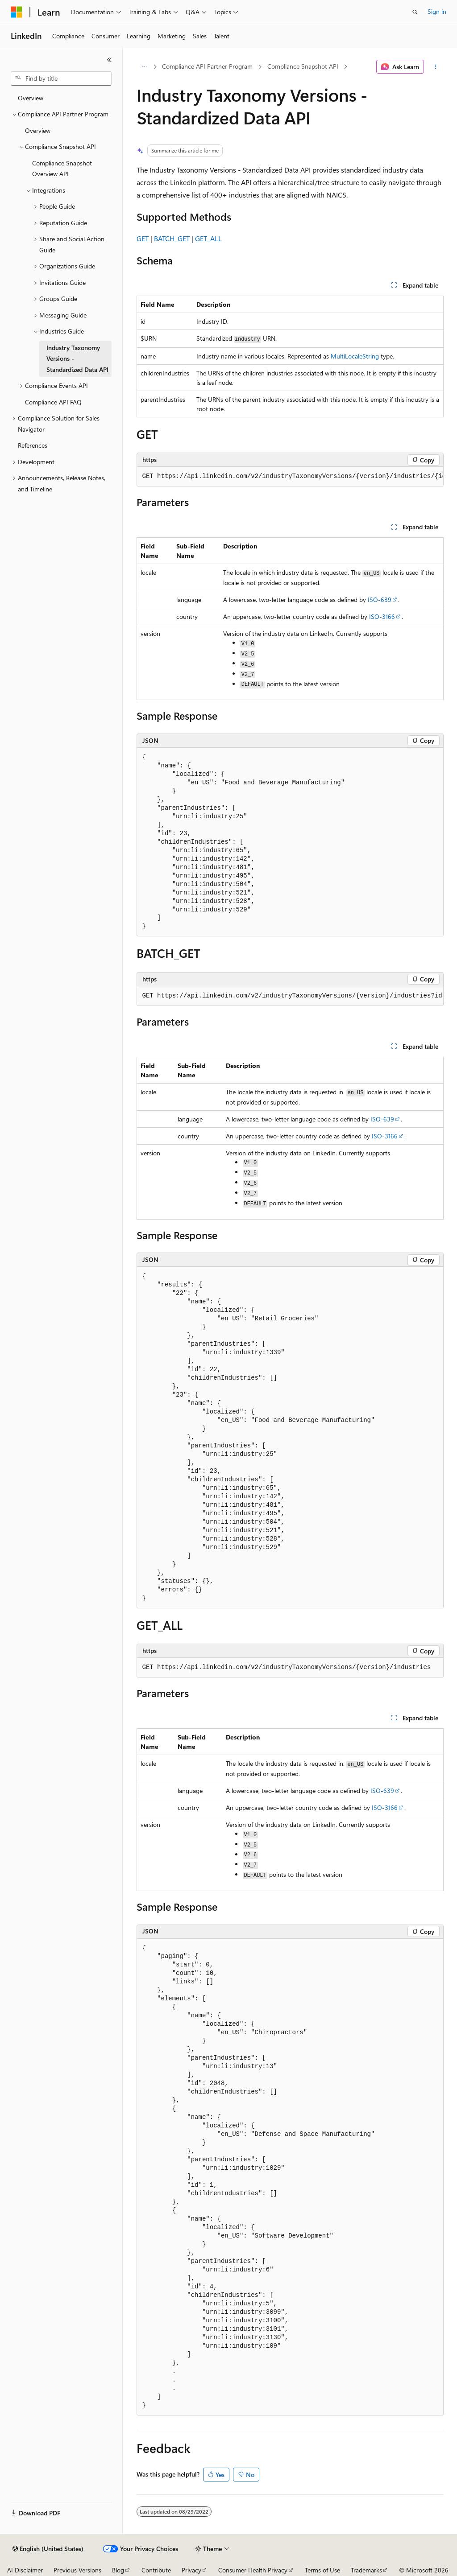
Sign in (437, 11)
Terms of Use (322, 2570)
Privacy (191, 2570)
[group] (290, 476)
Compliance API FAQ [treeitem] (53, 402)
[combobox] (61, 78)
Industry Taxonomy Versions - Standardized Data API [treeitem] (77, 358)
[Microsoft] (16, 12)
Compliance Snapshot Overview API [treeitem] (62, 168)
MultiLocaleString (355, 356)
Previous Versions (77, 2570)
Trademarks (366, 2570)
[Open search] (415, 12)
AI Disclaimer (25, 2570)
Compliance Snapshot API (302, 66)
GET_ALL (208, 238)
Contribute (156, 2570)
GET (143, 238)
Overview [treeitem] (30, 98)
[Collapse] (109, 60)
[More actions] (435, 67)
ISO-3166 (382, 616)
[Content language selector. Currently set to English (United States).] (48, 2549)
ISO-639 (379, 599)
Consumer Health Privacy (252, 2570)
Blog (118, 2570)
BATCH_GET (172, 238)
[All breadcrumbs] (144, 67)
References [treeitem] (32, 445)
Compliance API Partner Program (207, 66)
